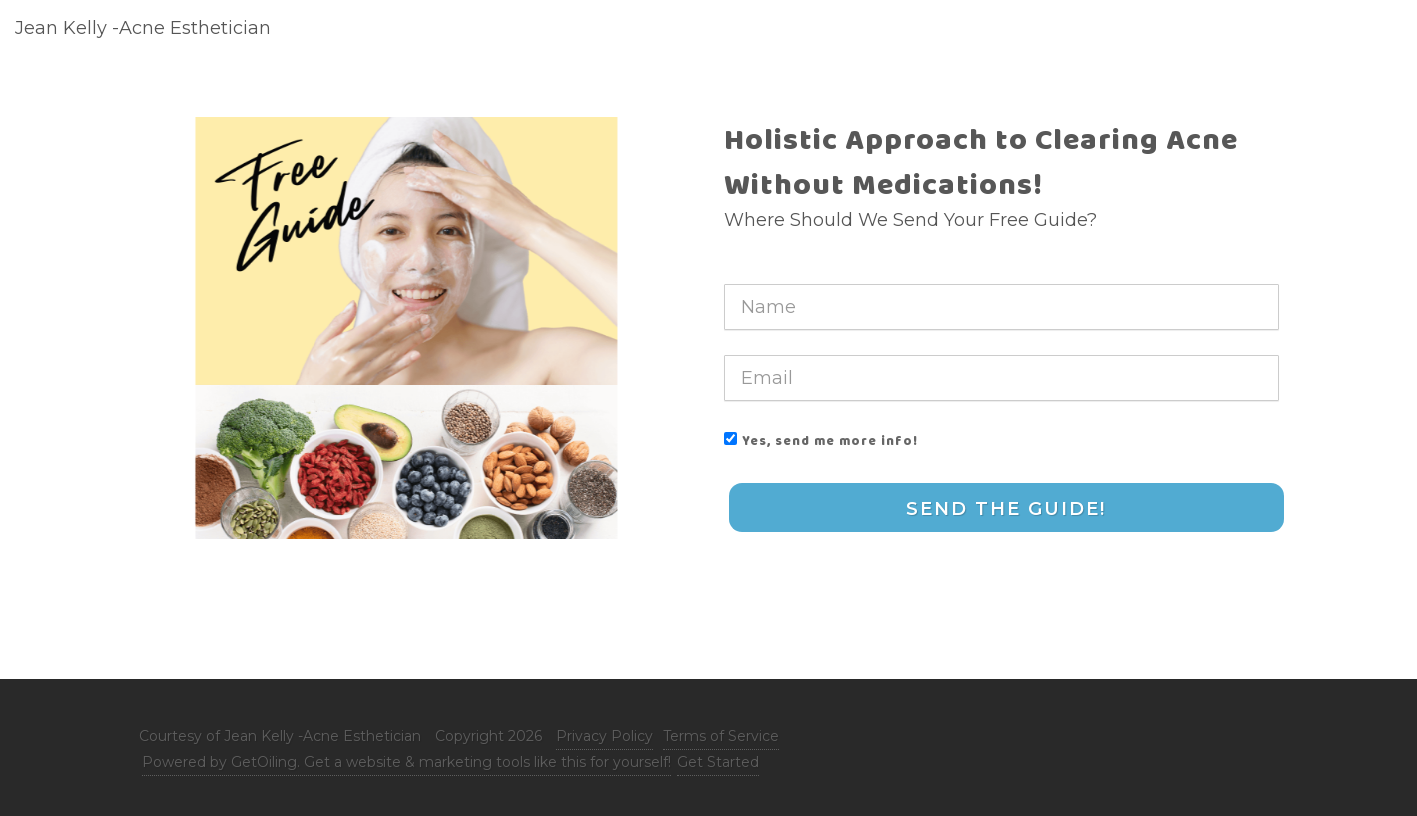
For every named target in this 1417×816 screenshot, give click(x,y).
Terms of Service (721, 736)
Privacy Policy (604, 736)
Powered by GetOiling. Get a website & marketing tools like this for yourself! (406, 762)
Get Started (718, 762)
